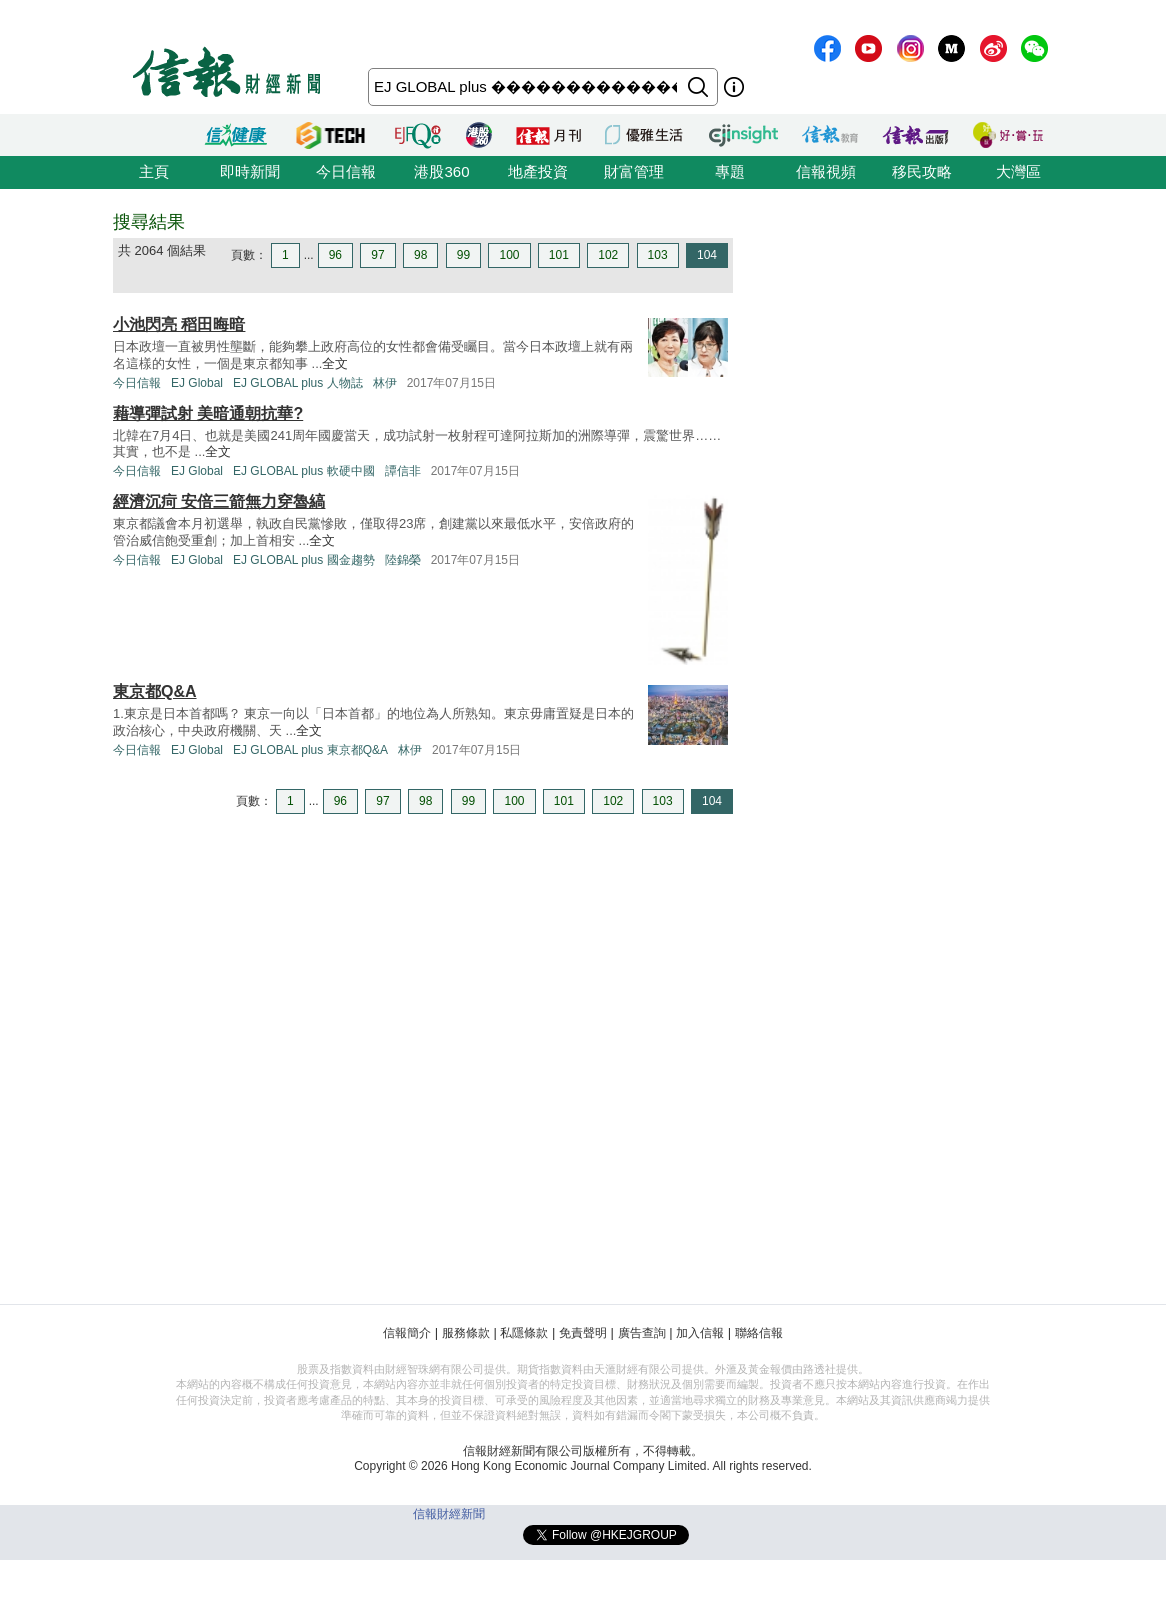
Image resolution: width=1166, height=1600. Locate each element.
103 (658, 255)
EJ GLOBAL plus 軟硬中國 (304, 471)
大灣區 (1018, 171)
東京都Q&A (155, 691)
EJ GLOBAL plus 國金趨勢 (304, 560)
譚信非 (403, 471)
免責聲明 (583, 1333)
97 (377, 255)
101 (559, 255)
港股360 (441, 171)
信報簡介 (407, 1333)
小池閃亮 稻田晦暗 (179, 324)
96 (335, 255)
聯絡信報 (759, 1333)
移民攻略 (922, 171)
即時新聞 (250, 171)
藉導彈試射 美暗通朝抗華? (208, 413)
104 (707, 255)
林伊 (385, 383)
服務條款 (466, 1333)
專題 (730, 171)
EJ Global (197, 383)
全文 (335, 363)
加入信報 (700, 1333)
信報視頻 (826, 171)
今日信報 (346, 171)
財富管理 (634, 171)
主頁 (154, 171)
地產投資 (538, 171)
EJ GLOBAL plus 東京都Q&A (310, 750)
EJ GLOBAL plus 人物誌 (298, 383)
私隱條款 (524, 1333)
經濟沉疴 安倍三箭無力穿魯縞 (219, 501)
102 (608, 255)
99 (463, 255)
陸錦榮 (403, 560)
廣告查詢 (642, 1333)
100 (509, 255)
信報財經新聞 (449, 1514)
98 (420, 255)
